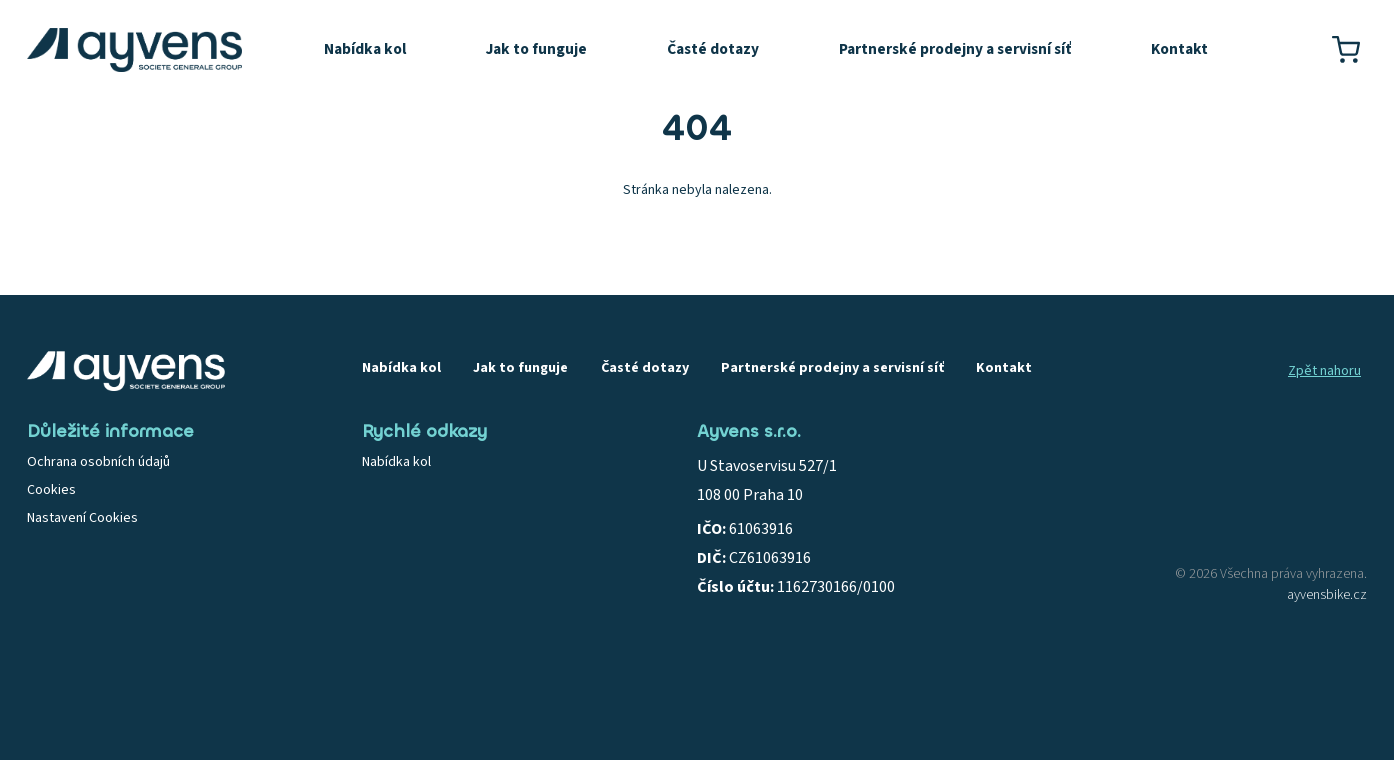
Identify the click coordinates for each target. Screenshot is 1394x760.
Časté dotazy (713, 49)
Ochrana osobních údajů (98, 462)
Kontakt (1179, 49)
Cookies (51, 490)
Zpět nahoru (1324, 371)
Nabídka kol (365, 49)
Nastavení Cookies (82, 518)
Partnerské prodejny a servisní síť (955, 49)
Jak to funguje (536, 49)
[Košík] (1346, 50)
